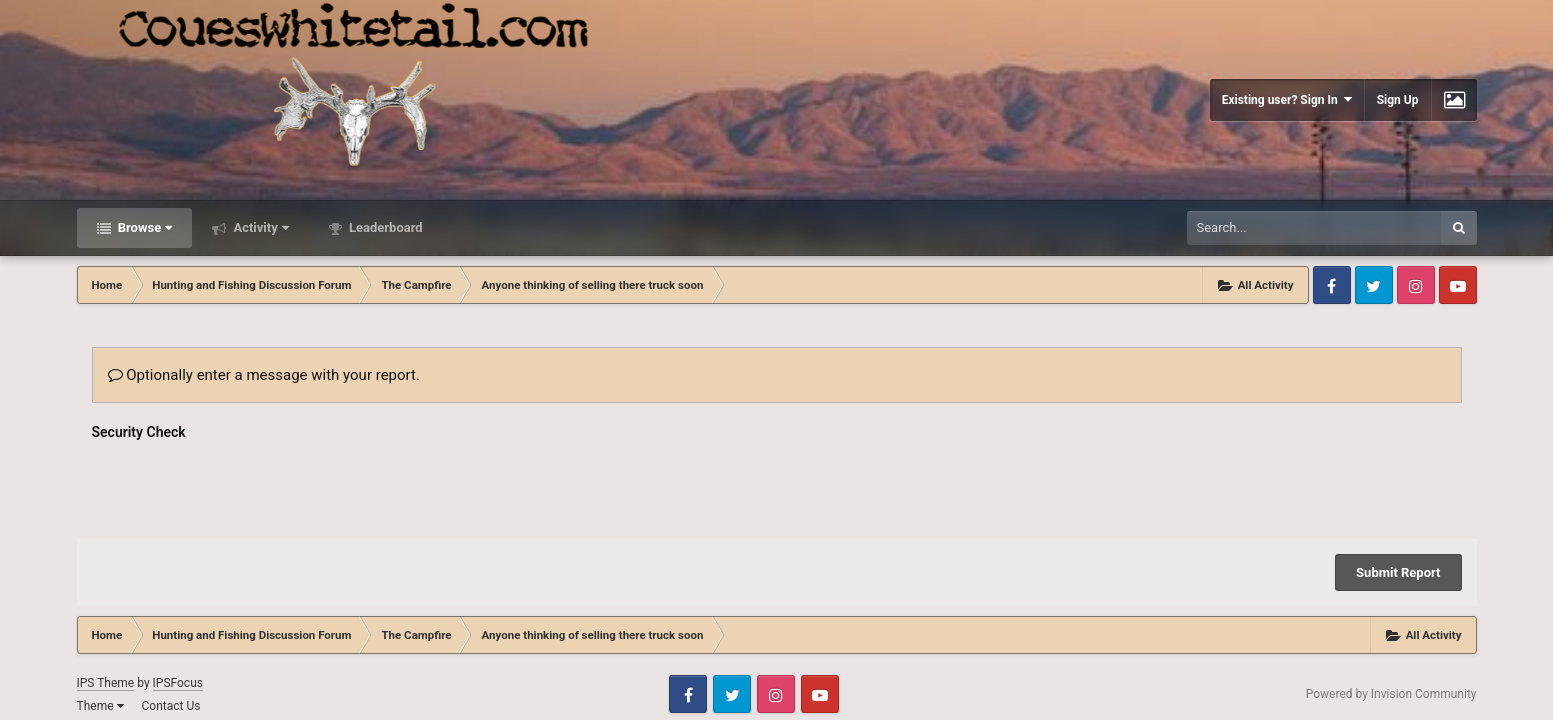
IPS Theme (106, 683)
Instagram (1416, 285)
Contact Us (170, 706)
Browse (144, 227)
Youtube (1458, 285)
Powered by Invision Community (1391, 694)
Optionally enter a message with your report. (264, 375)
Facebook (1332, 285)
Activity (259, 227)
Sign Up (1398, 100)
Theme (100, 706)
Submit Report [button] (1398, 572)
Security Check (139, 432)
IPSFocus (178, 683)
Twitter (1374, 285)
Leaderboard (384, 227)
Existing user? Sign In (1287, 99)
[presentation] (244, 485)
